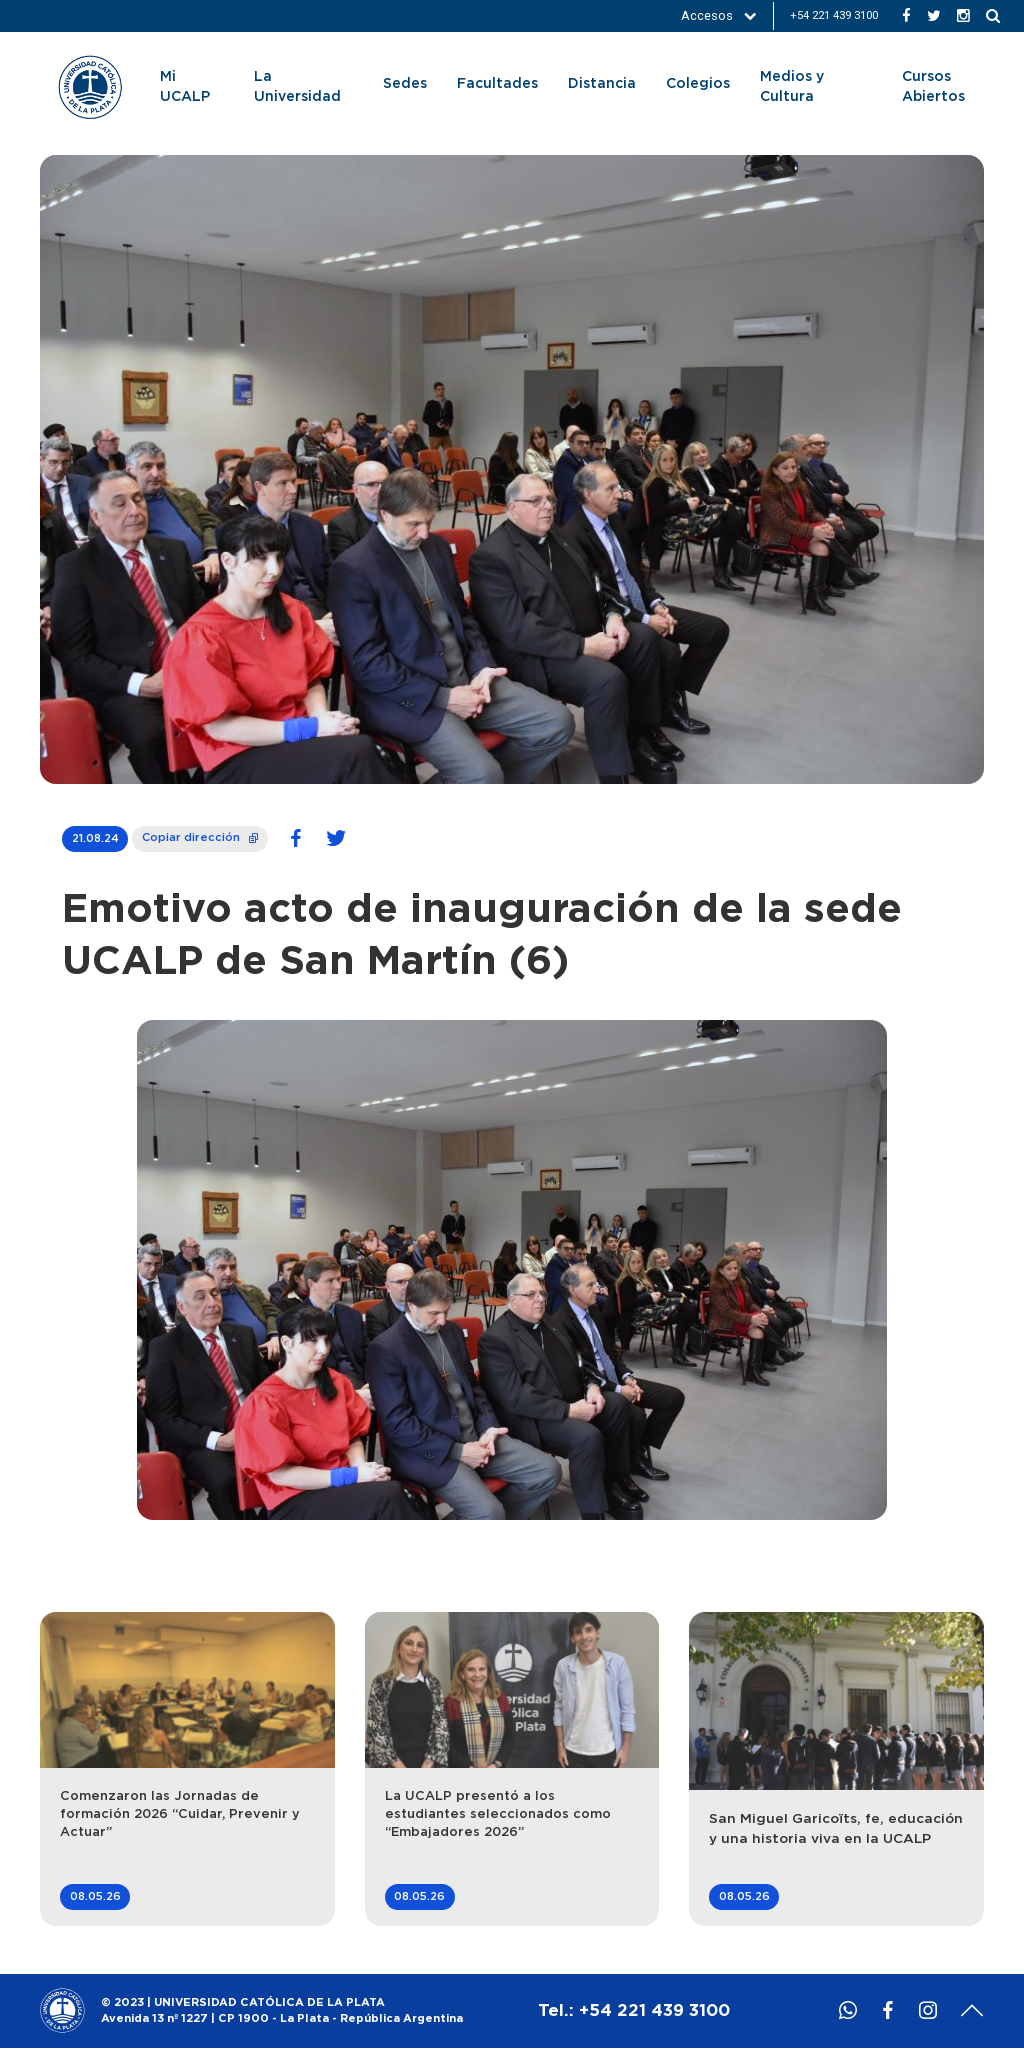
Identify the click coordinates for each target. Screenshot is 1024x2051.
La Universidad (297, 87)
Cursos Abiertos (933, 87)
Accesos (719, 15)
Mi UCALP (185, 87)
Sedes (405, 84)
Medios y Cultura (792, 87)
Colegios (698, 84)
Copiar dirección (200, 835)
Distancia (602, 84)
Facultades (497, 84)
